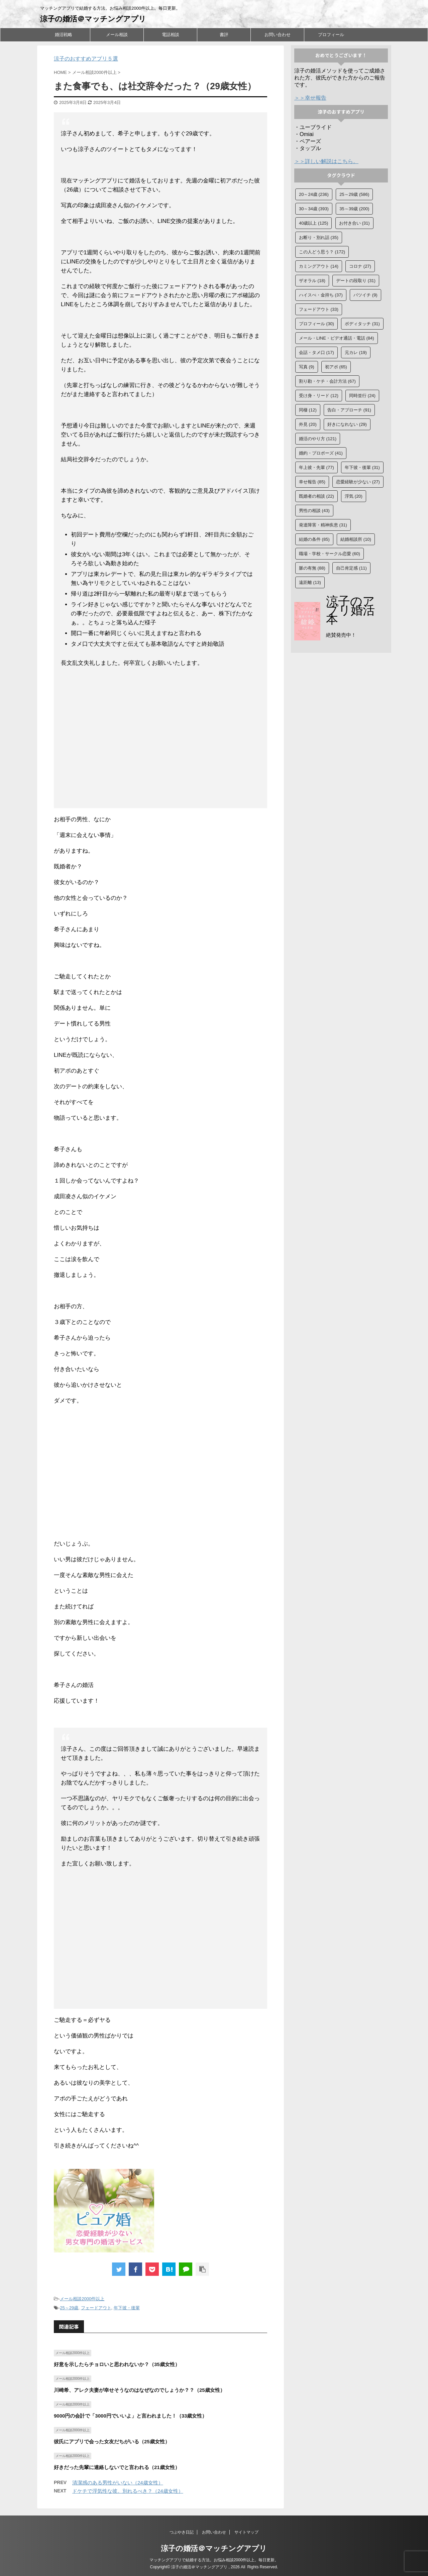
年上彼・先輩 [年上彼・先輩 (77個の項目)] (316, 467)
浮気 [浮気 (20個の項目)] (353, 496)
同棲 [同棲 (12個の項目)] (308, 409)
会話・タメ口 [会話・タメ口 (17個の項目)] (316, 352)
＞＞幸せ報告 (310, 98)
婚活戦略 (63, 34)
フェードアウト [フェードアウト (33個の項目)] (318, 309)
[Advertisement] (160, 739)
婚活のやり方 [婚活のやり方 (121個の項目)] (317, 438)
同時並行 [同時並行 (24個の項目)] (362, 395)
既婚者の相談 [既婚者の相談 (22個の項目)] (316, 496)
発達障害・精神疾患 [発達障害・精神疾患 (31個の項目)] (323, 524)
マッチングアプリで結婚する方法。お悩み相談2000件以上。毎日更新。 (214, 2560)
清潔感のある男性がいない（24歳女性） (117, 2482)
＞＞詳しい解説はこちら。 (326, 161)
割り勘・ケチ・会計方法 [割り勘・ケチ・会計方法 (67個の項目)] (327, 381)
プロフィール (331, 34)
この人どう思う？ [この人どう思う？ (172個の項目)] (322, 251)
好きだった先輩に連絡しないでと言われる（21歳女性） (117, 2467)
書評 (224, 34)
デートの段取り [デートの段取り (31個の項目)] (356, 280)
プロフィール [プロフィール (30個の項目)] (316, 323)
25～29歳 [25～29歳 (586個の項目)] (354, 194)
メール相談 (117, 34)
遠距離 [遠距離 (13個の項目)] (310, 582)
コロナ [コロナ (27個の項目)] (360, 266)
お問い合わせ (277, 34)
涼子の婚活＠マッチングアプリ (93, 19)
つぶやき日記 (182, 2532)
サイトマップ (246, 2532)
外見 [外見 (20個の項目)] (308, 424)
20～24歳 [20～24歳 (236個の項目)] (314, 194)
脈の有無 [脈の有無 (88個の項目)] (312, 568)
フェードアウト (96, 2307)
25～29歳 (69, 2307)
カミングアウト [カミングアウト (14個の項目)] (318, 266)
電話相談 (170, 34)
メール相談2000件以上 (82, 2298)
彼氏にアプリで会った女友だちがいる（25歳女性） (112, 2441)
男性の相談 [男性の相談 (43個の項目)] (314, 510)
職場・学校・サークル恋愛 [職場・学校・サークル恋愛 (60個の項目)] (329, 553)
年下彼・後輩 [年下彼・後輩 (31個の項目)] (362, 467)
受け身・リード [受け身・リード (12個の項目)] (318, 395)
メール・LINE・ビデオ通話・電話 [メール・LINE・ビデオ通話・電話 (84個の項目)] (336, 338)
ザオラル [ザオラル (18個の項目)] (312, 280)
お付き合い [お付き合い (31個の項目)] (354, 223)
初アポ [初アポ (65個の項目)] (336, 366)
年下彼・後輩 (127, 2307)
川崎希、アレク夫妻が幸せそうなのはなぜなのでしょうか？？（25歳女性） (139, 2390)
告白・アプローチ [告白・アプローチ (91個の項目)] (349, 409)
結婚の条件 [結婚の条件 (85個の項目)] (314, 539)
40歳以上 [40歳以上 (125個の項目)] (313, 223)
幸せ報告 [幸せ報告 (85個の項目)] (312, 481)
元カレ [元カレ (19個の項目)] (356, 352)
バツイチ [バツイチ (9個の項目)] (365, 294)
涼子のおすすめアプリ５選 (86, 59)
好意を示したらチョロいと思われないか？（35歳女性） (117, 2364)
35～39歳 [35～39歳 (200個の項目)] (354, 208)
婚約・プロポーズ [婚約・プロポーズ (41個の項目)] (321, 453)
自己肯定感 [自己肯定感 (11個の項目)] (351, 568)
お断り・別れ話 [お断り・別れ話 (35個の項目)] (318, 237)
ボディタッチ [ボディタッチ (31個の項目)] (362, 323)
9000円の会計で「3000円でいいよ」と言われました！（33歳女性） (130, 2416)
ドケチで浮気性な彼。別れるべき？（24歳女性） (127, 2491)
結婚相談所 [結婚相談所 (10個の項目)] (355, 539)
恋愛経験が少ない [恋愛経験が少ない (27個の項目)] (358, 481)
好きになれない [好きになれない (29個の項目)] (347, 424)
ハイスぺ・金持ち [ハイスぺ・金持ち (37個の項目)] (321, 294)
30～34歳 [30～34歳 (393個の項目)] (314, 208)
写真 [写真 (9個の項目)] (306, 366)
